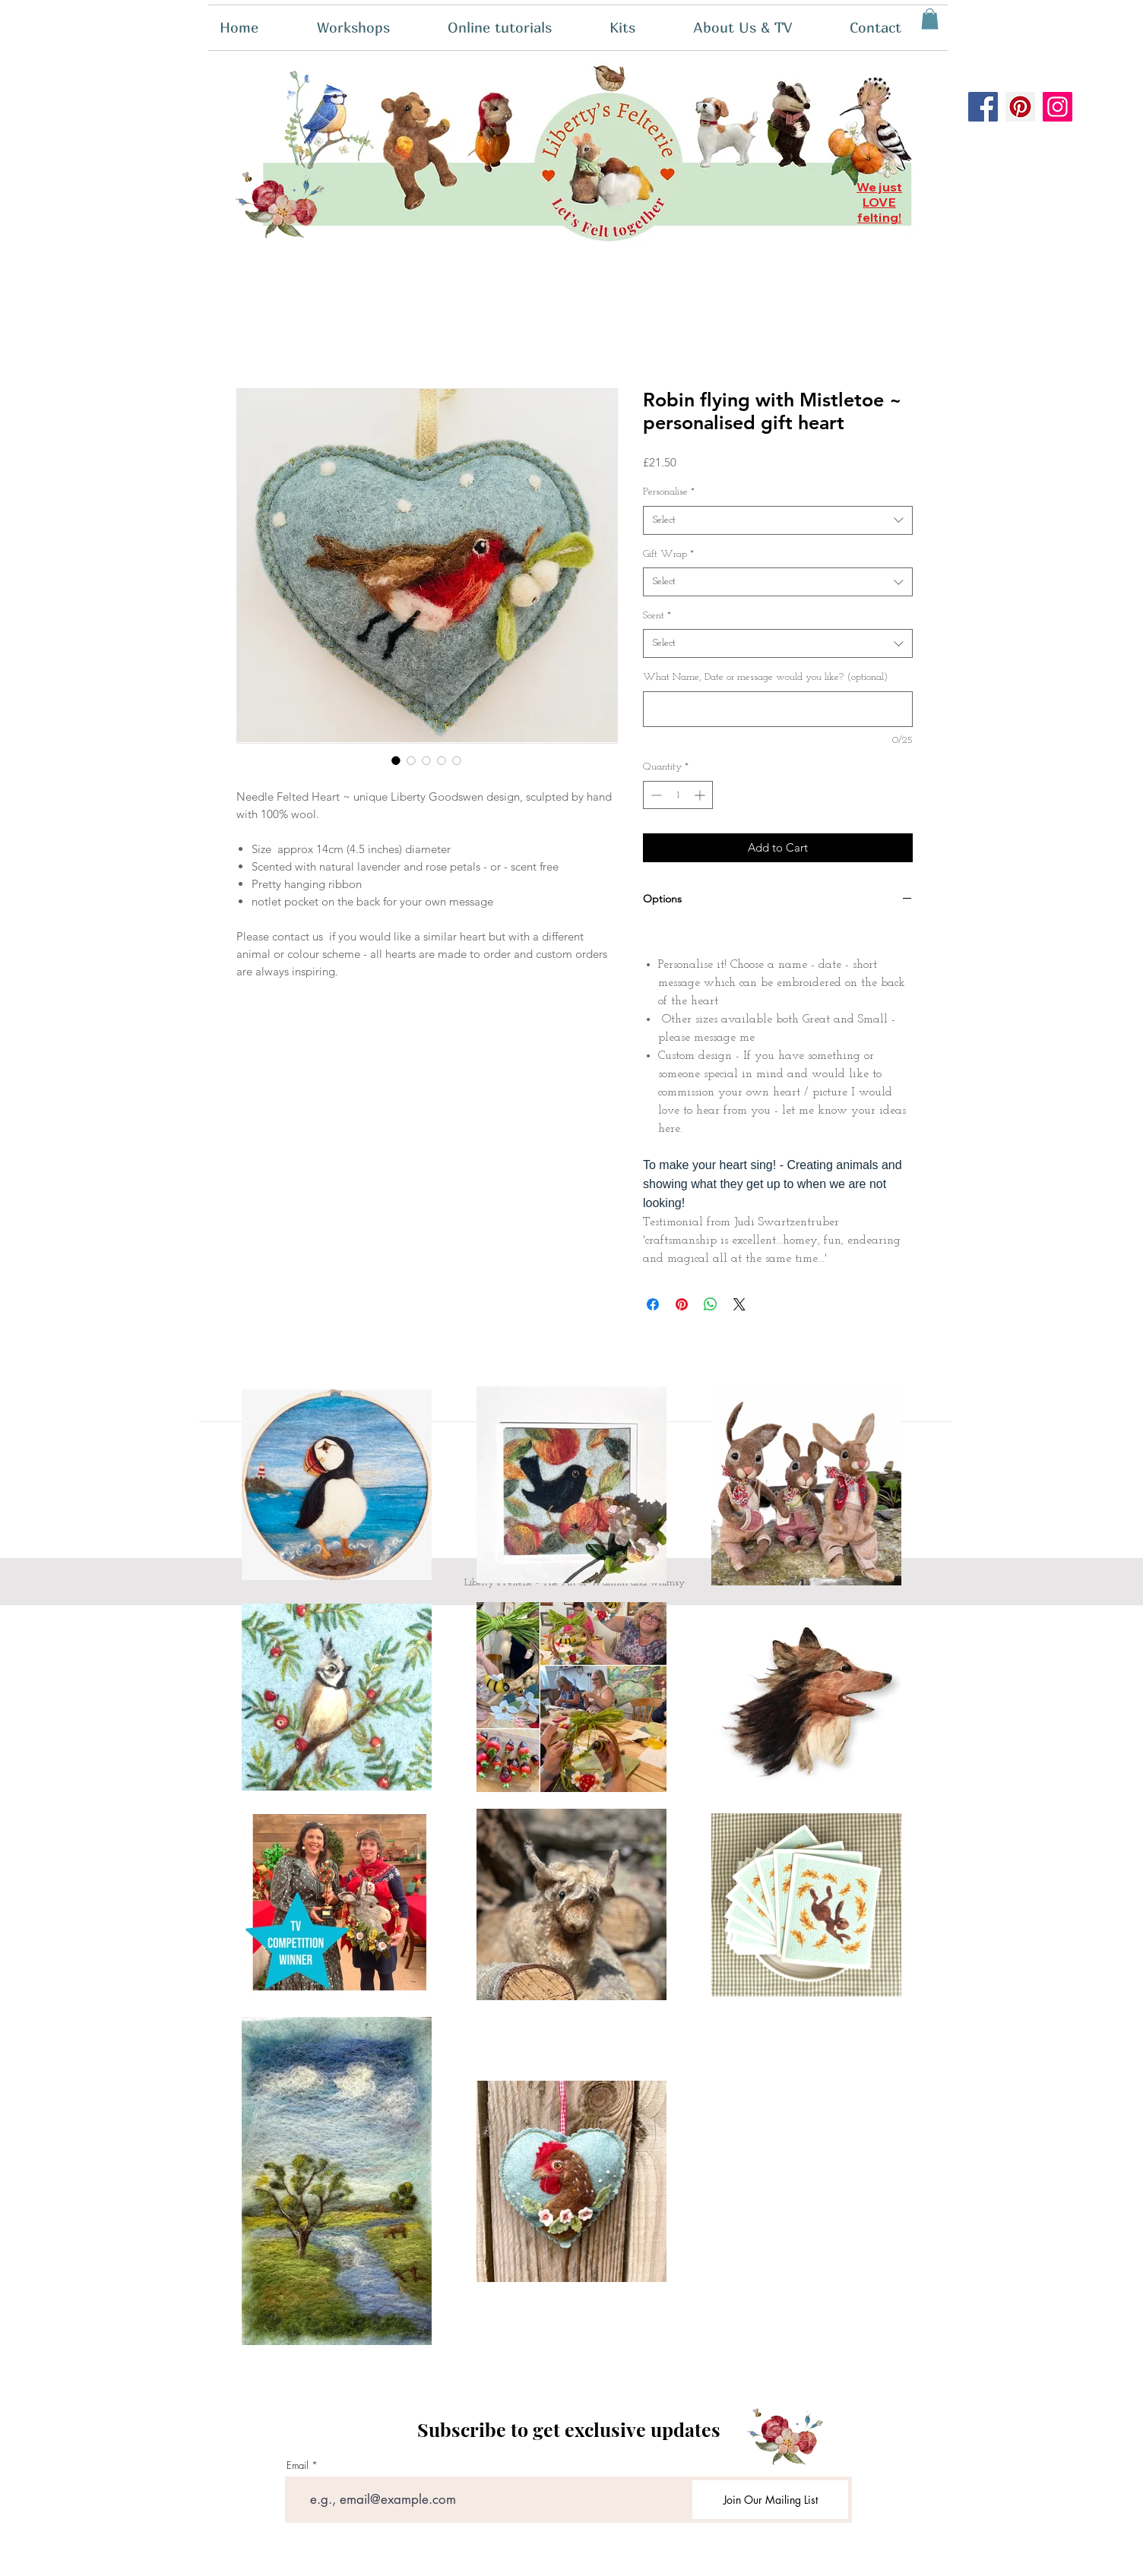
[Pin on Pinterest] (682, 1304)
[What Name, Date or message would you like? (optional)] (778, 709)
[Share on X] (739, 1304)
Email (298, 2465)
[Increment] (701, 795)
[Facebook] (983, 107)
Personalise (669, 492)
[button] (640, 27)
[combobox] (778, 520)
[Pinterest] (1020, 107)
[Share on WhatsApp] (710, 1304)
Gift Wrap (668, 554)
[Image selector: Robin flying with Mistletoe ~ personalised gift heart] (396, 760)
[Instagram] (1057, 107)
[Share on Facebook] (653, 1304)
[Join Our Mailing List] (770, 2499)
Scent (657, 615)
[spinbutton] (678, 795)
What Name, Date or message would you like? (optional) (765, 677)
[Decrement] (654, 795)
